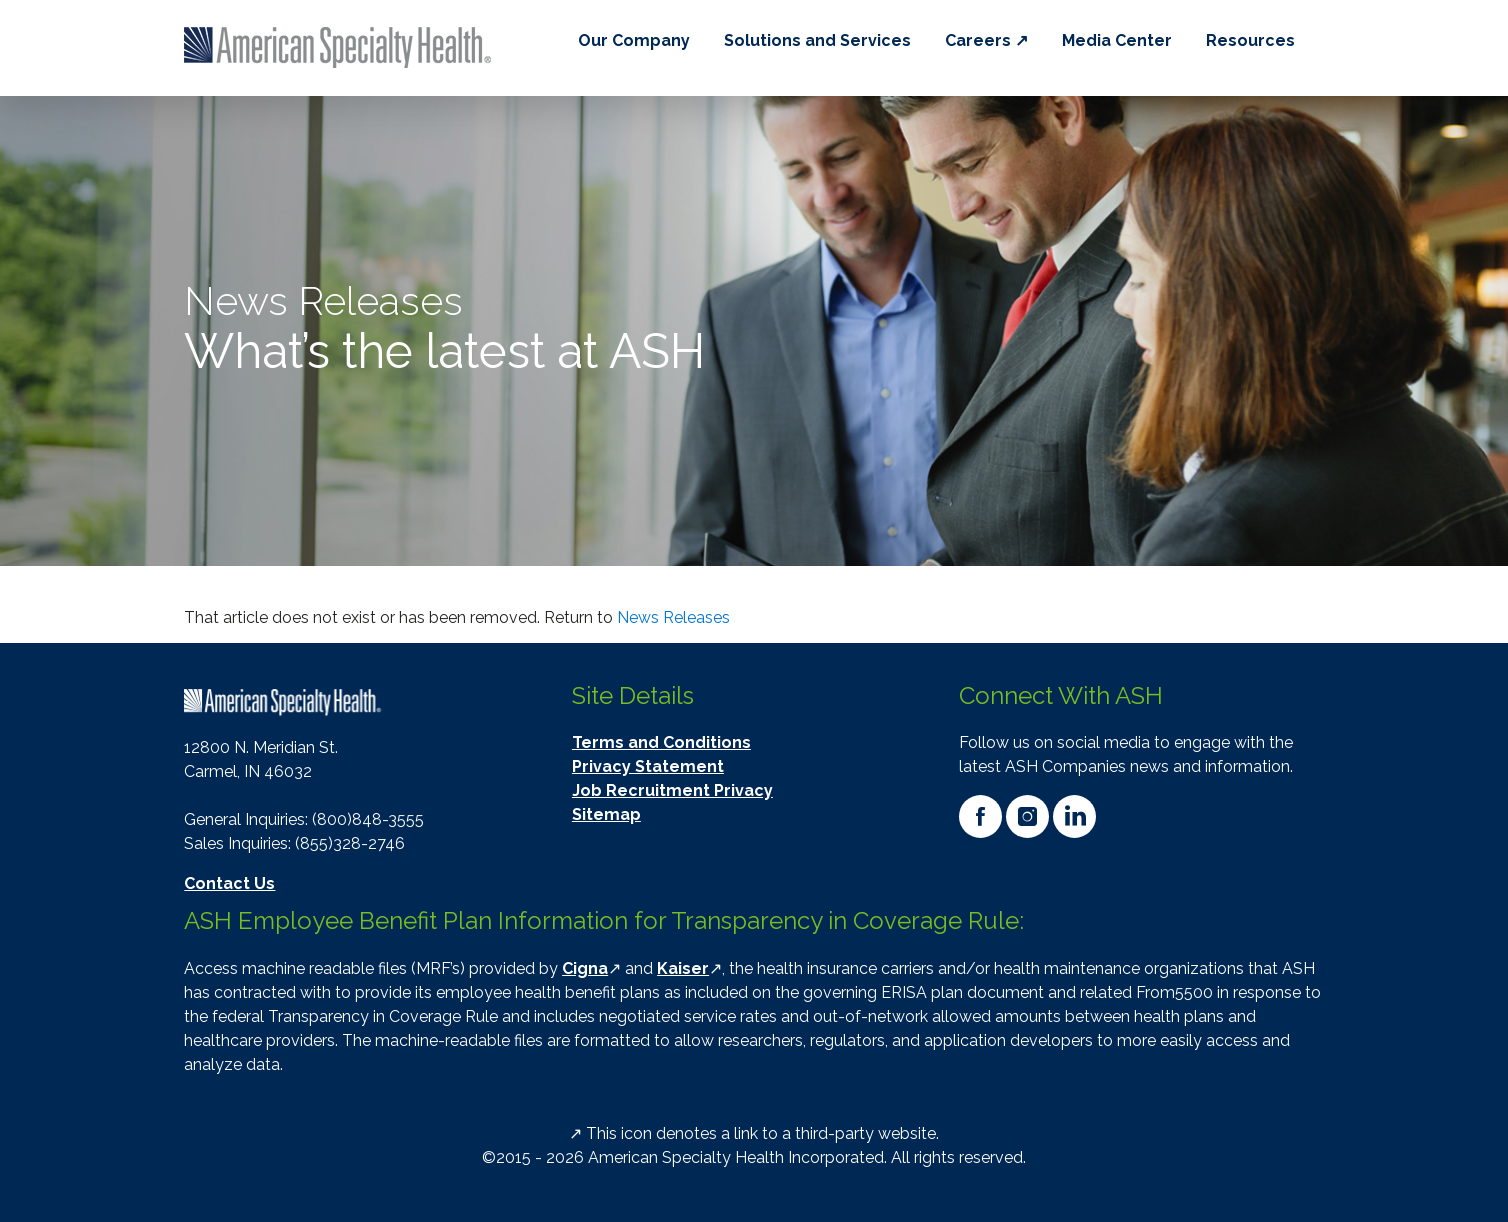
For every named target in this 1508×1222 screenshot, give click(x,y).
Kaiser (683, 968)
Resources (1250, 40)
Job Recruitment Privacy (672, 790)
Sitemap (606, 814)
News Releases (673, 617)
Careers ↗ (986, 40)
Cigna (585, 968)
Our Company (634, 40)
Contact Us (229, 883)
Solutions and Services (817, 40)
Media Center (1117, 40)
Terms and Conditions (661, 742)
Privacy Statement (648, 766)
